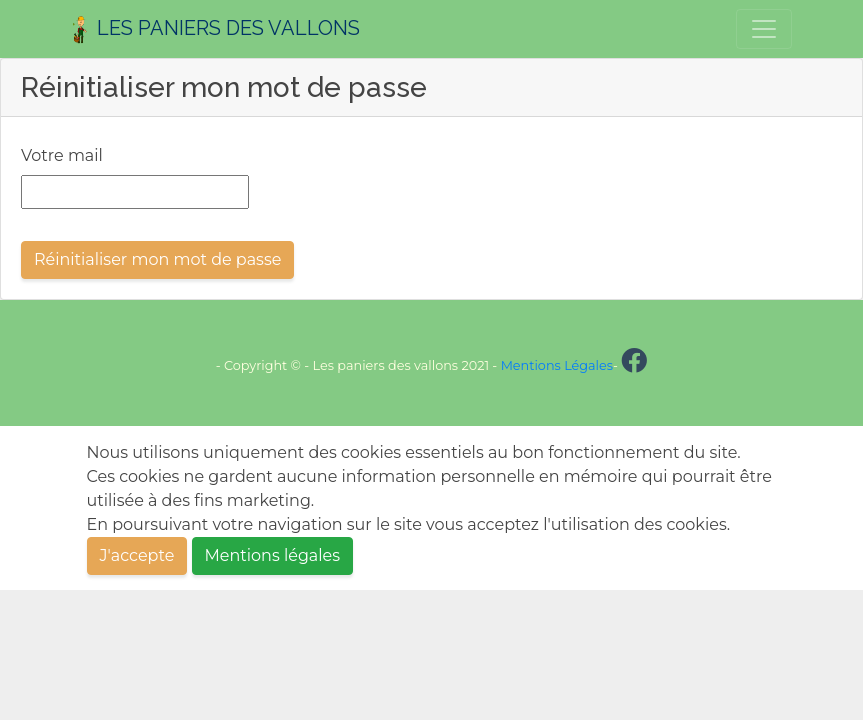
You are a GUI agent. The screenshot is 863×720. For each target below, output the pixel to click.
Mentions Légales (557, 365)
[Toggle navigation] (764, 29)
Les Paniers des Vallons (216, 30)
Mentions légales (273, 555)
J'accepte (137, 555)
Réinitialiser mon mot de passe (157, 259)
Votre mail (62, 155)
